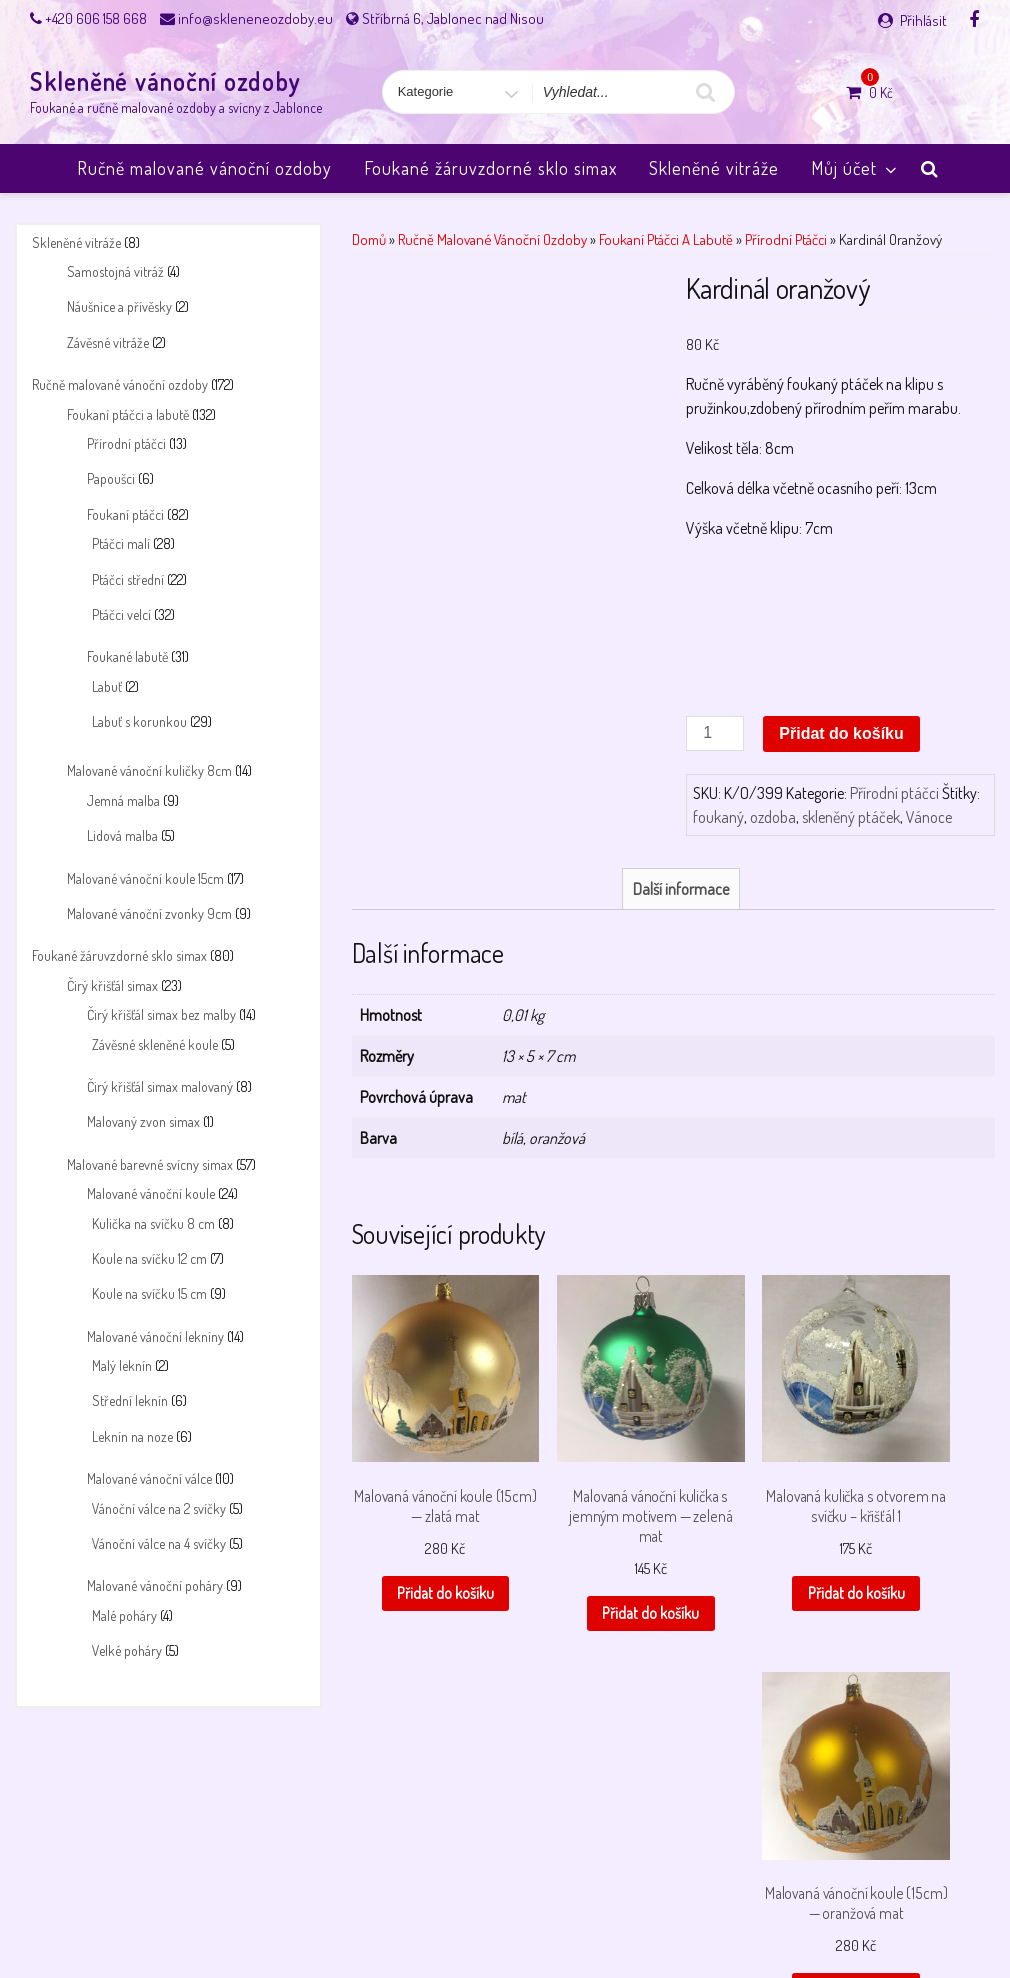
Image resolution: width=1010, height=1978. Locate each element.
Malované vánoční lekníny (155, 1336)
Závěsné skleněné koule (155, 1044)
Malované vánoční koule (151, 1193)
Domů (369, 239)
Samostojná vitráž (115, 271)
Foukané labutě (127, 656)
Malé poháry (124, 1615)
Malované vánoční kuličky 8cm (149, 770)
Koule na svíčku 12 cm (149, 1258)
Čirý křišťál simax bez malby (161, 1014)
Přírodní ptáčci (126, 443)
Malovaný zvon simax (143, 1121)
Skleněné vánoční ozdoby (165, 81)
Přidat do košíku (841, 733)
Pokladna (600, 1910)
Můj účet (855, 168)
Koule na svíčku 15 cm (149, 1293)
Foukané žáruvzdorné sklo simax (490, 168)
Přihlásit (923, 20)
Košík (131, 1910)
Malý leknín (122, 1365)
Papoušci (111, 478)
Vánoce (929, 817)
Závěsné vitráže (108, 342)
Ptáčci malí (121, 543)
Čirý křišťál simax (112, 985)
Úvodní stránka (850, 1910)
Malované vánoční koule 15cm (145, 878)
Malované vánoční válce (149, 1478)
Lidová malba (122, 835)
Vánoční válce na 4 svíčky (159, 1543)
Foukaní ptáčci (125, 514)
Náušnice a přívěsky (119, 306)
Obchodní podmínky (282, 1910)
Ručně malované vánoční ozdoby (204, 168)
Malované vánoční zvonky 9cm (149, 913)
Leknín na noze (132, 1436)
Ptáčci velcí (121, 614)
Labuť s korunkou (139, 721)
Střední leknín (130, 1400)
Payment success (508, 1910)
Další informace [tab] (681, 889)
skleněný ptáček (851, 817)
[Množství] (715, 733)
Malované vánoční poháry (155, 1585)
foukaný (718, 817)
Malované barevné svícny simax (150, 1164)
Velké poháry (127, 1650)
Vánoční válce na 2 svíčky (159, 1508)
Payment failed (398, 1910)
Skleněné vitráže (714, 168)
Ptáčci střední (128, 579)
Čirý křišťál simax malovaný (160, 1086)
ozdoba (773, 817)
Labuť (107, 686)
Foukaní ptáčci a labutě (128, 414)
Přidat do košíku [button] (423, 1570)
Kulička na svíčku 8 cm (153, 1223)
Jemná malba (123, 800)
